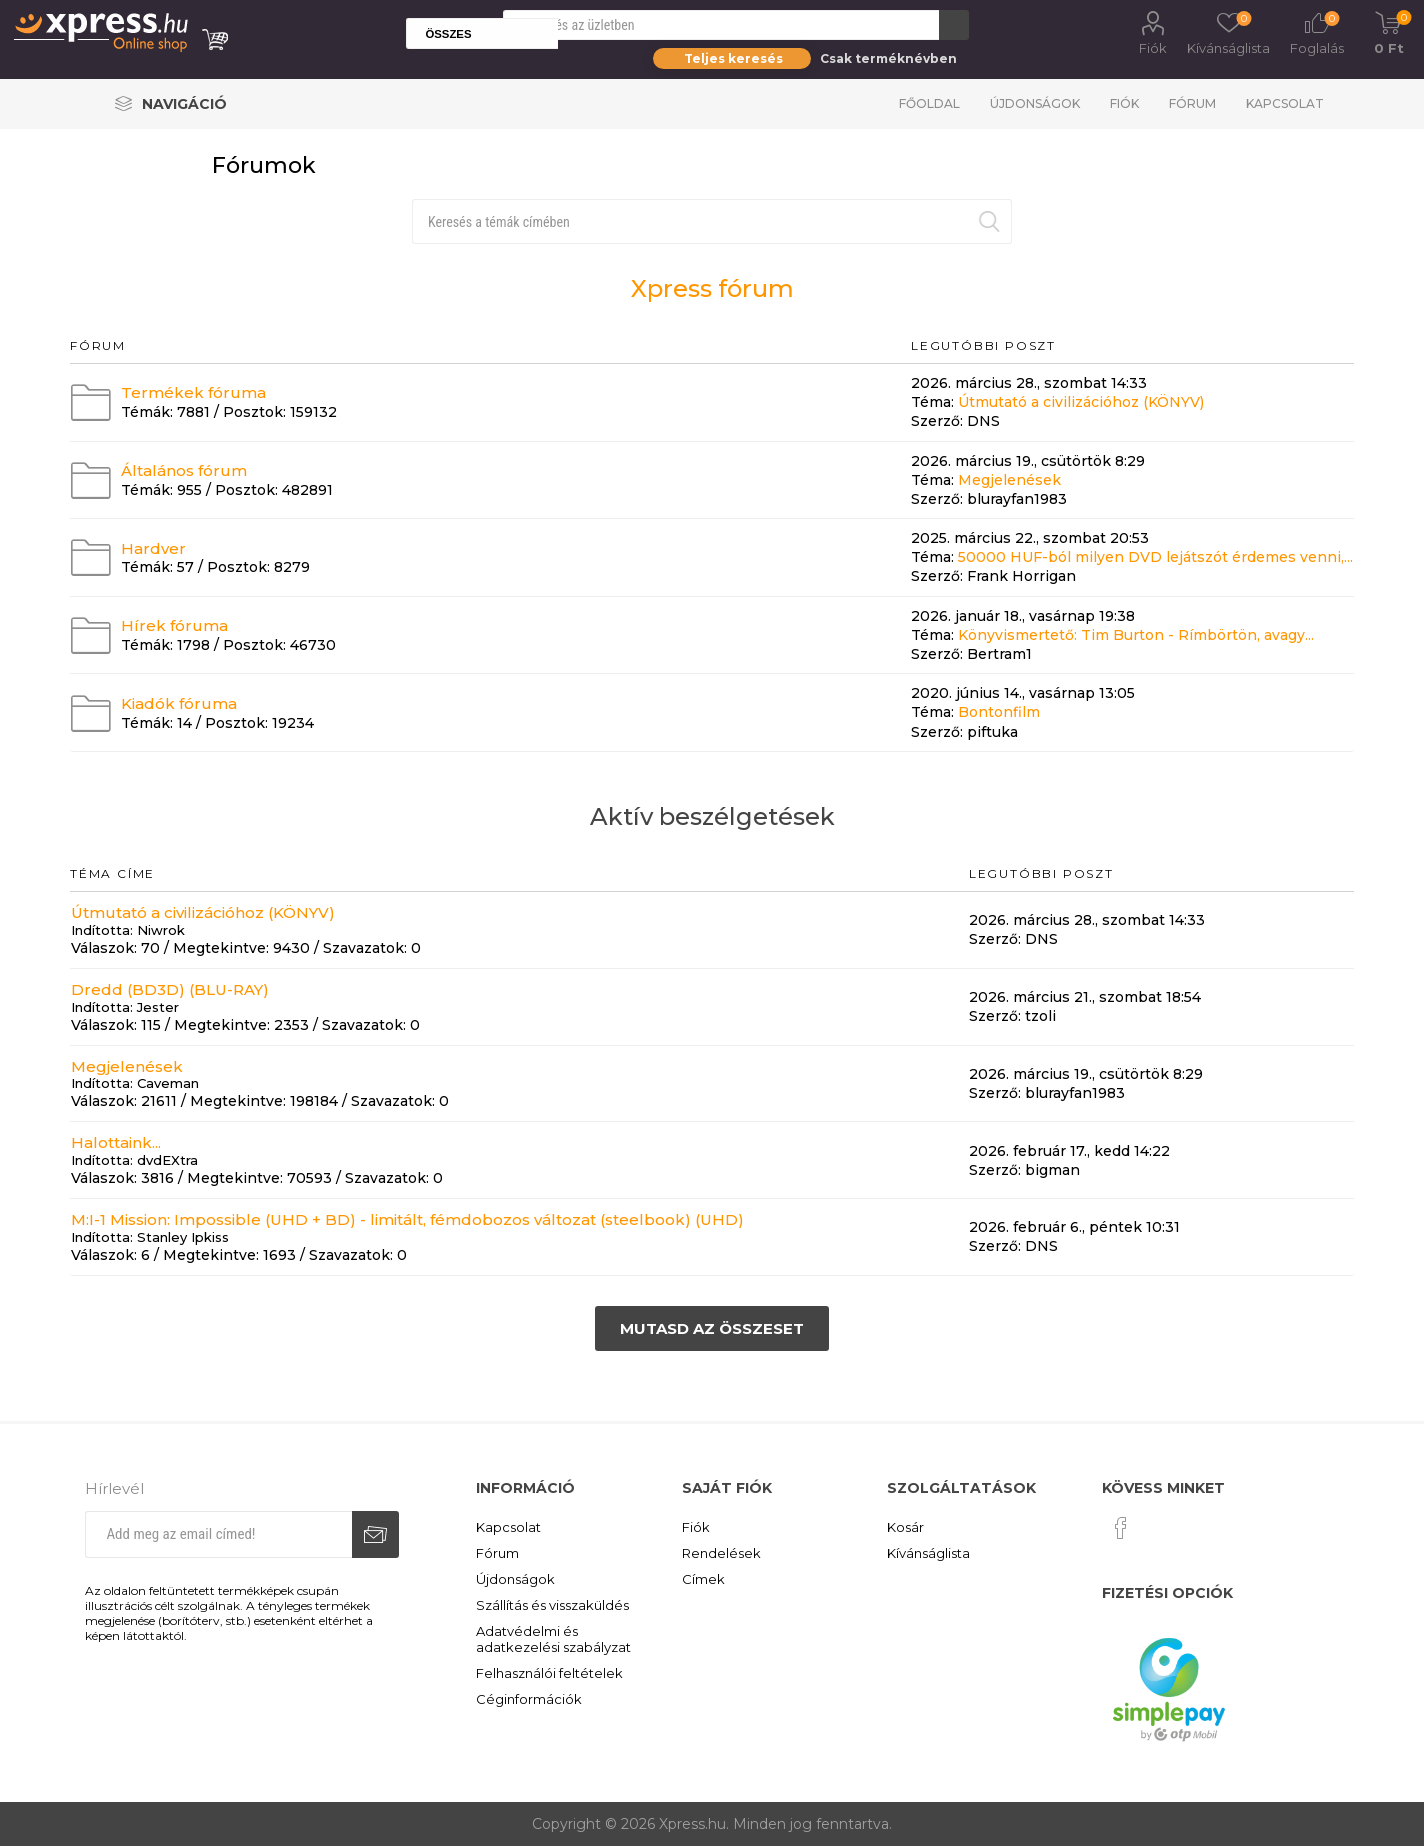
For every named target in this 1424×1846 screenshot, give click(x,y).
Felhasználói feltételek (549, 1673)
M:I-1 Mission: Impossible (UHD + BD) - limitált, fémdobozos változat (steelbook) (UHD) (407, 1219)
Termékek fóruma (193, 392)
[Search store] (721, 25)
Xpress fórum (712, 288)
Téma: (932, 402)
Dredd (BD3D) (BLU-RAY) (170, 989)
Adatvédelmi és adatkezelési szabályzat (553, 1639)
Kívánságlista (928, 1553)
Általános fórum (184, 470)
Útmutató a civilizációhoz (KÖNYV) (1081, 402)
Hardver (153, 547)
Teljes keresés (733, 58)
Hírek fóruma (174, 625)
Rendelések (721, 1553)
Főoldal (929, 103)
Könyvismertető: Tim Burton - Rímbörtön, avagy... (1136, 635)
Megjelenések (1009, 480)
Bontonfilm (999, 713)
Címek (703, 1579)
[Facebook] (1121, 1528)
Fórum (1192, 103)
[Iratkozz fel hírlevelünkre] (218, 1534)
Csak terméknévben (888, 58)
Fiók (1153, 48)
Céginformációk (529, 1699)
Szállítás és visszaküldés (552, 1605)
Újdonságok (1035, 103)
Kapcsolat (1285, 103)
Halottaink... (116, 1142)
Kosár (905, 1527)
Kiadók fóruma (179, 703)
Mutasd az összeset (712, 1328)
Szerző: (937, 422)
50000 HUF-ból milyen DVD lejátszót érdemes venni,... (1155, 557)
